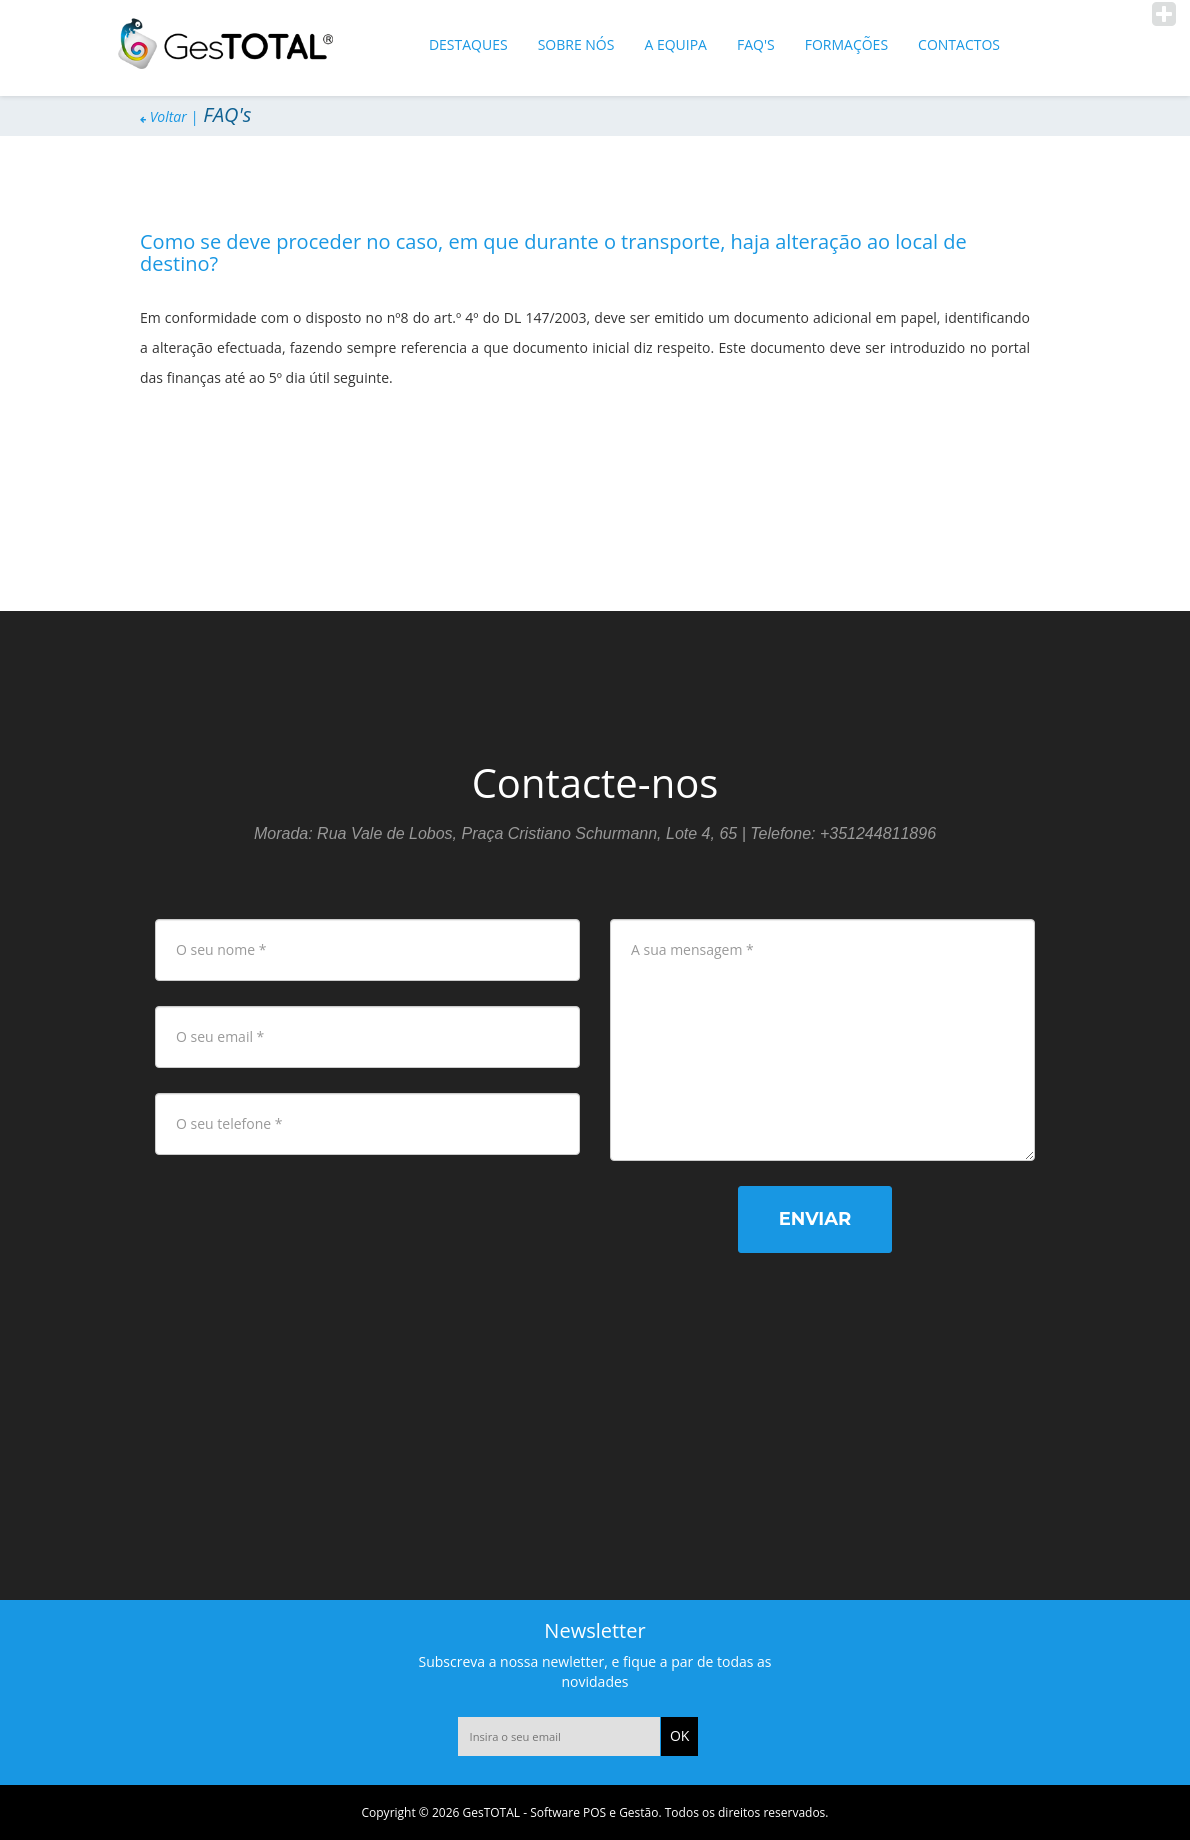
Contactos (959, 44)
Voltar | (169, 116)
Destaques (468, 44)
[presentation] (322, 1225)
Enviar (815, 1219)
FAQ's (756, 44)
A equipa (675, 44)
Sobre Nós (576, 44)
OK (679, 1735)
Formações (846, 44)
